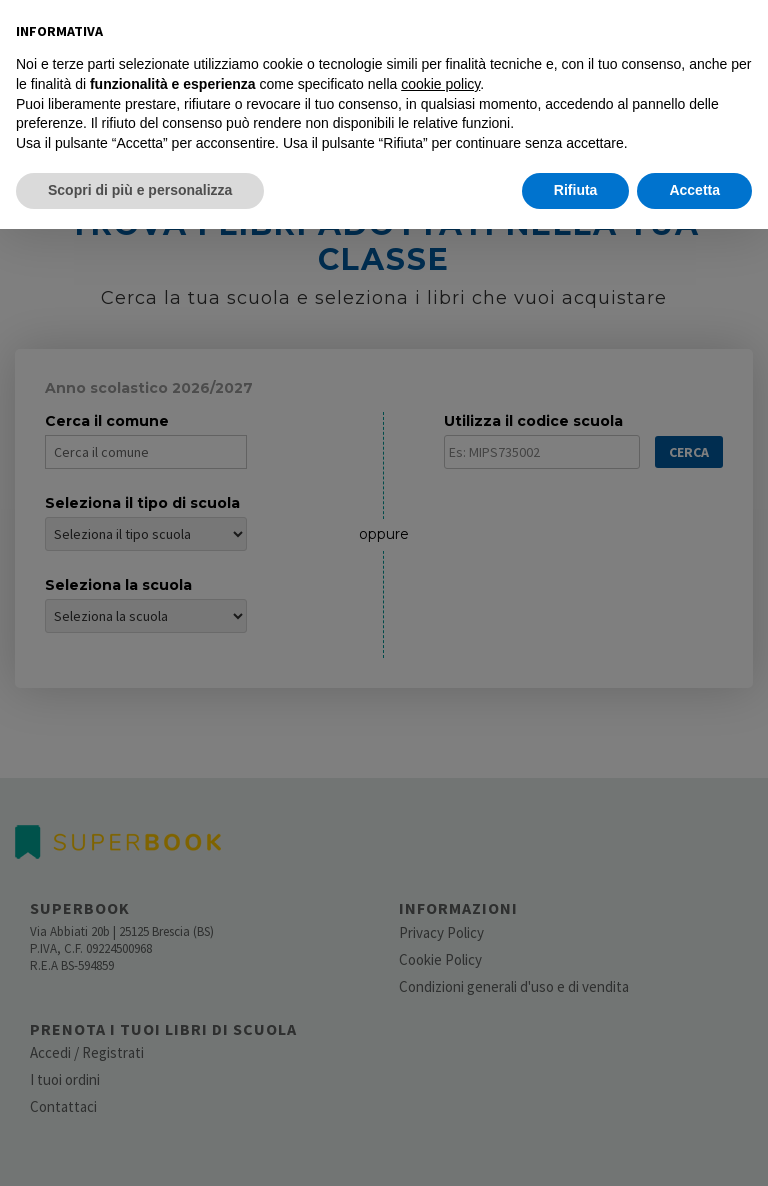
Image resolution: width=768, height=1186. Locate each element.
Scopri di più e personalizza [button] (140, 190)
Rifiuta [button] (576, 190)
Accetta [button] (694, 190)
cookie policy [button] (440, 84)
